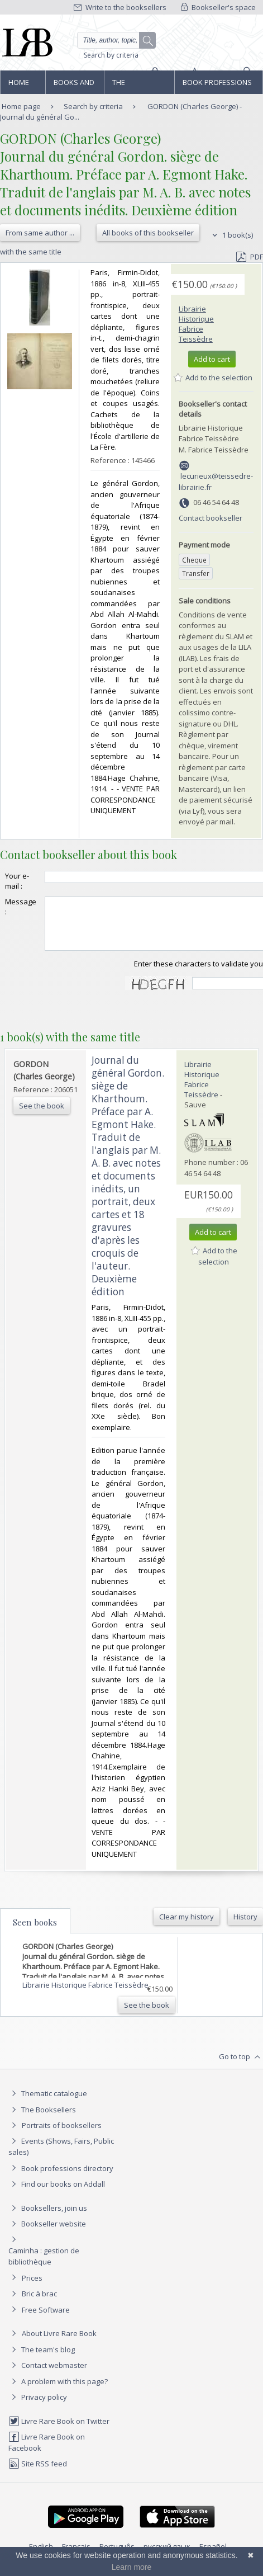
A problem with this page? (58, 2391)
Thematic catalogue (47, 2103)
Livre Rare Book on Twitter (58, 2431)
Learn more (132, 2567)
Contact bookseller (210, 518)
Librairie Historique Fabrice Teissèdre (196, 324)
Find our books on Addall (56, 2194)
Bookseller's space (218, 7)
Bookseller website (47, 2233)
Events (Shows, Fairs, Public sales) (61, 2156)
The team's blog (41, 2359)
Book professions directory (217, 85)
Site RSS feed (37, 2473)
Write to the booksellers (120, 7)
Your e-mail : (17, 881)
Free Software (46, 2320)
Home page (18, 85)
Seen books (35, 1932)
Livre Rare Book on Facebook (46, 2452)
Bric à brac (39, 2304)
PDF (250, 257)
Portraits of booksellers (62, 2135)
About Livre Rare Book (59, 2343)
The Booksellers (136, 85)
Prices (32, 2288)
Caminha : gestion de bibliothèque (43, 2266)
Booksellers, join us (47, 2218)
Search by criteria (111, 55)
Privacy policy (37, 2407)
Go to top (241, 2067)
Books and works (74, 85)
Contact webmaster (47, 2375)
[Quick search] (116, 40)
